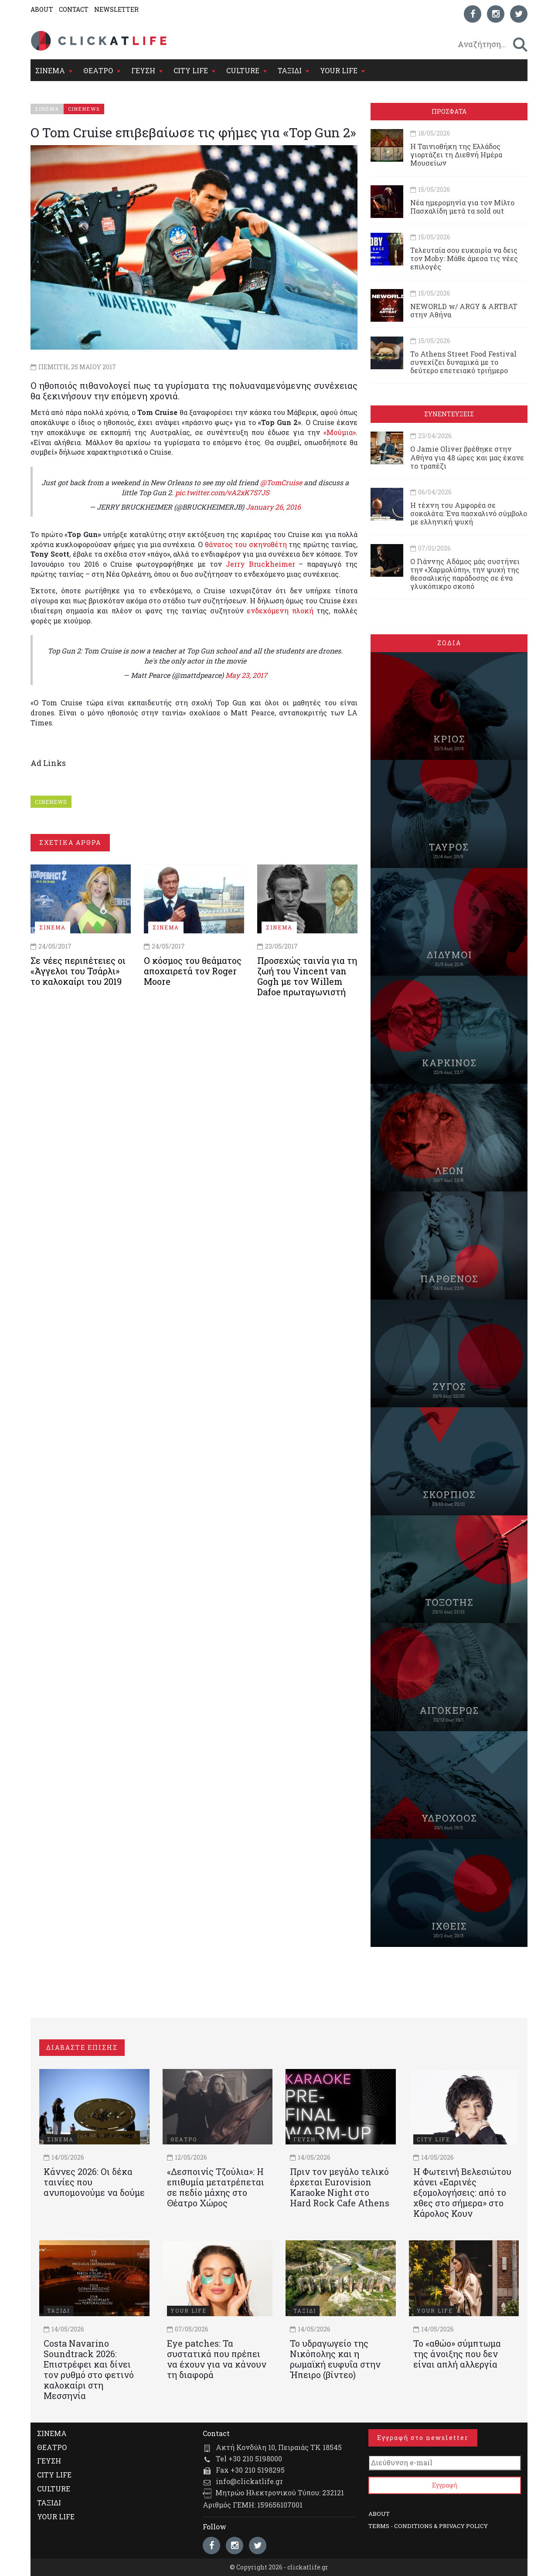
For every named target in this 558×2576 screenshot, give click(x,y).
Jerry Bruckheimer (260, 563)
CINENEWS (51, 801)
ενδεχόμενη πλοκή (280, 610)
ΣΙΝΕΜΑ (50, 70)
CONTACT (73, 9)
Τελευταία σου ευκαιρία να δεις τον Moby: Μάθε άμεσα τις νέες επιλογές (464, 258)
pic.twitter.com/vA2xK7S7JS (222, 492)
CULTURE (242, 70)
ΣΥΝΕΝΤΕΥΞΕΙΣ (449, 414)
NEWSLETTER (116, 9)
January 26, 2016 (273, 506)
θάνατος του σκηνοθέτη (246, 544)
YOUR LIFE (338, 70)
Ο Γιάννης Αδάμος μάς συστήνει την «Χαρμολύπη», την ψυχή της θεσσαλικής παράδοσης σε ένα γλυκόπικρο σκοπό (465, 574)
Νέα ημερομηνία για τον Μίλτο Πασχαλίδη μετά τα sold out (462, 206)
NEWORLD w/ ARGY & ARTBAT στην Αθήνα (463, 310)
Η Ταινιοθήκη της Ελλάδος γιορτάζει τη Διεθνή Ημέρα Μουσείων (456, 154)
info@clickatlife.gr (249, 2481)
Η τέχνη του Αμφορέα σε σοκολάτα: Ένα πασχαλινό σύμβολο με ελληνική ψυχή (468, 513)
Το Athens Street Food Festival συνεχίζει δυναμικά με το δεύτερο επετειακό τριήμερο (463, 362)
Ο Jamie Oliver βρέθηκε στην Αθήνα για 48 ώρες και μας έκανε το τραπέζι (467, 457)
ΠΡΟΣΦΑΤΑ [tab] (449, 111)
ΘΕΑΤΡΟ (98, 70)
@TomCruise (281, 482)
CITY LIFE (191, 70)
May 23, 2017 (246, 675)
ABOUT (42, 9)
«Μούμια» (339, 432)
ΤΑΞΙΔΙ (290, 70)
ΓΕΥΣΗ (143, 70)
